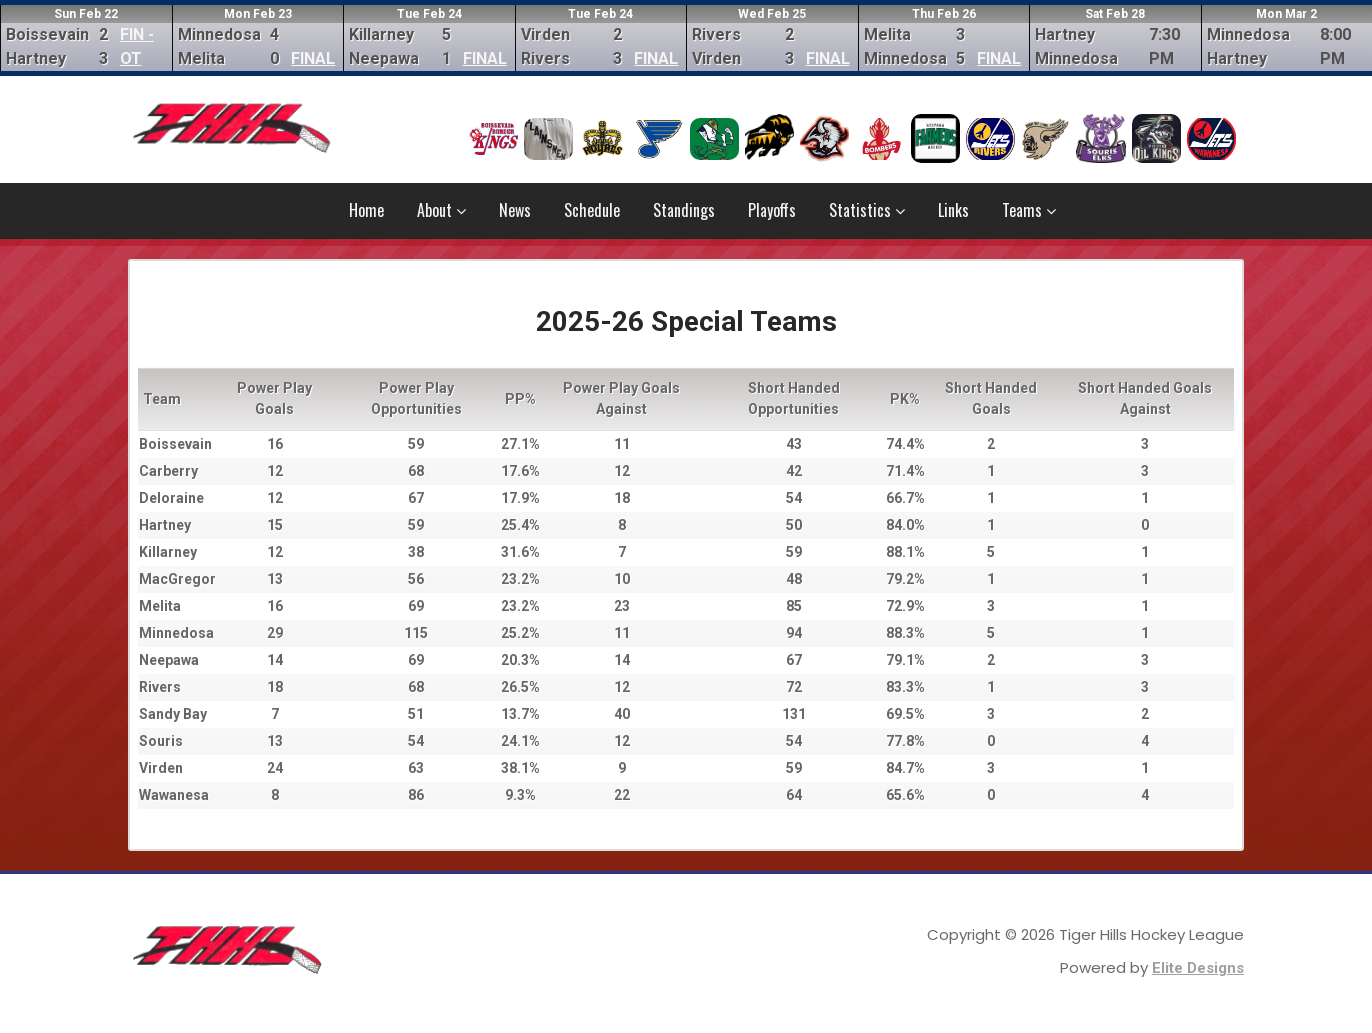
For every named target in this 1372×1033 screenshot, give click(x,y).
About (441, 210)
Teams (1029, 210)
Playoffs (772, 210)
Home (366, 210)
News (515, 210)
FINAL (313, 58)
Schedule (592, 210)
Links (953, 210)
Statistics (867, 210)
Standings (684, 210)
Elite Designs (1198, 968)
